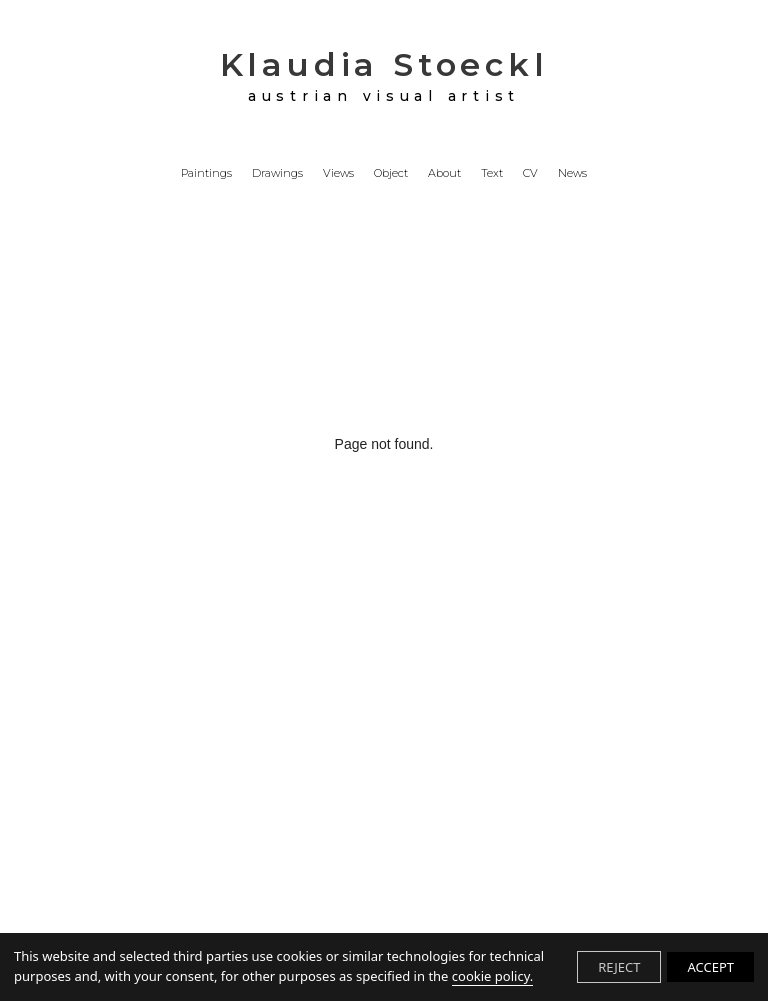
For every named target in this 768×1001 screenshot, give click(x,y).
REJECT (619, 967)
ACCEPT (710, 967)
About (444, 174)
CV (530, 174)
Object (391, 174)
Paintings (206, 174)
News (572, 174)
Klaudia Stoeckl (384, 75)
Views (338, 174)
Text (492, 174)
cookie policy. (492, 976)
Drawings (277, 174)
